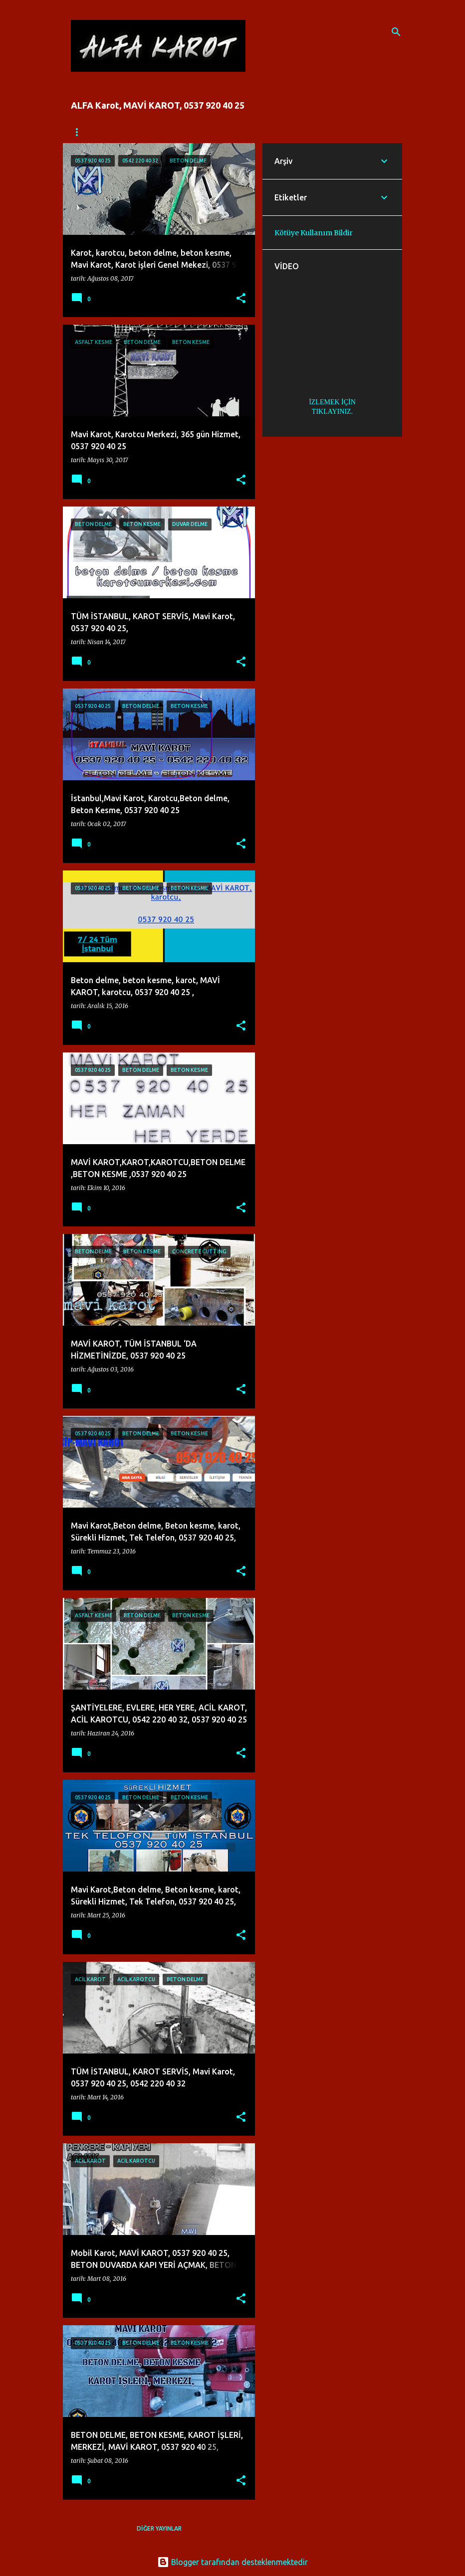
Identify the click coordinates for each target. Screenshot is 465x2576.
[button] (241, 299)
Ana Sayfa (88, 132)
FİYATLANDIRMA (152, 132)
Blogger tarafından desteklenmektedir (232, 2562)
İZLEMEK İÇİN (332, 402)
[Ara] (396, 32)
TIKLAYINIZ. (332, 411)
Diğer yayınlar (159, 2528)
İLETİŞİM (212, 132)
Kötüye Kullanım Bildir (313, 232)
